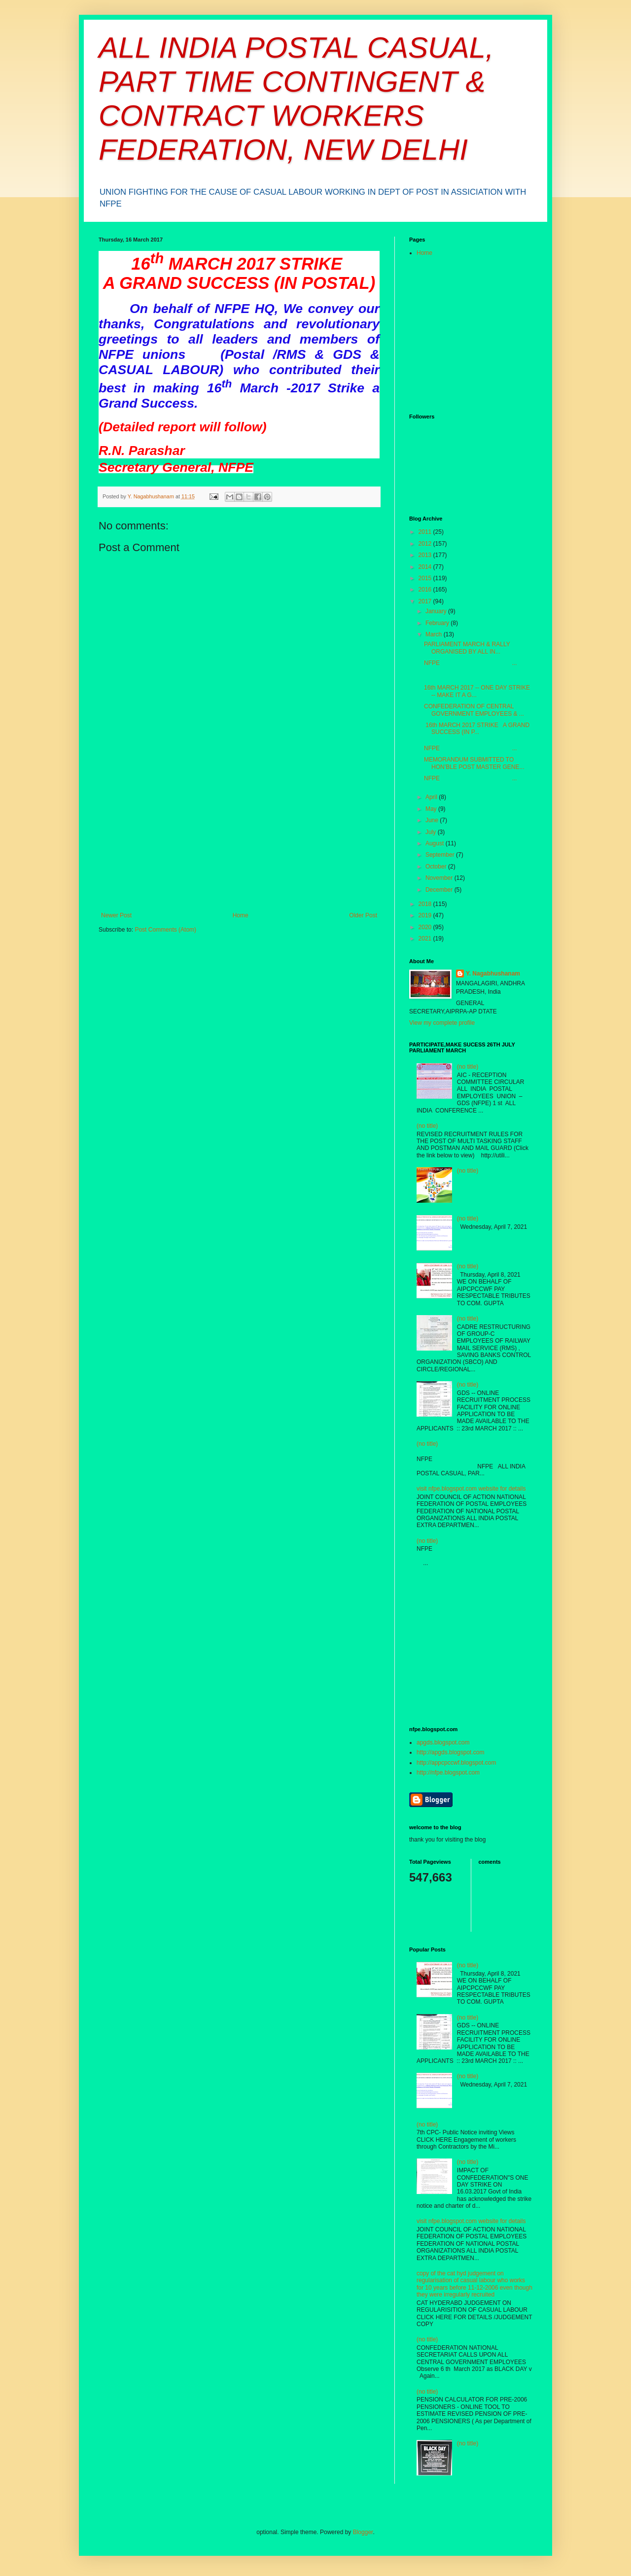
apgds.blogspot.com (443, 1742)
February (438, 623)
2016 (426, 589)
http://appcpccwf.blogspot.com (456, 1762)
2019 (426, 915)
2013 (426, 555)
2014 (426, 566)
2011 (426, 531)
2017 (426, 601)
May (431, 808)
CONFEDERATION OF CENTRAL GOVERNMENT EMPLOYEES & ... (474, 710)
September (440, 854)
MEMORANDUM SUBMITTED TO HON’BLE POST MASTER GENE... (474, 763)
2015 (426, 578)
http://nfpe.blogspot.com (448, 1772)
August (435, 843)
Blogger (363, 2532)
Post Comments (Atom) (165, 929)
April (432, 797)
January (436, 611)
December (440, 889)
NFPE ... (470, 663)
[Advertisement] (239, 838)
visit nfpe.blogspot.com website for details (471, 1488)
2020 (426, 927)
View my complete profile (442, 1022)
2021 (426, 938)
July (431, 832)
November (440, 877)
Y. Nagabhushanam (493, 973)
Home (240, 915)
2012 (426, 543)
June (432, 820)
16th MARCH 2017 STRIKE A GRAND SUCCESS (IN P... (476, 728)
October (436, 866)
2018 (426, 904)
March (434, 634)
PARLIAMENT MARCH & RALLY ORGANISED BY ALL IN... (467, 648)
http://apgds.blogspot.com (450, 1752)
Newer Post (116, 915)
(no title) (467, 1066)
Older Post (363, 915)
